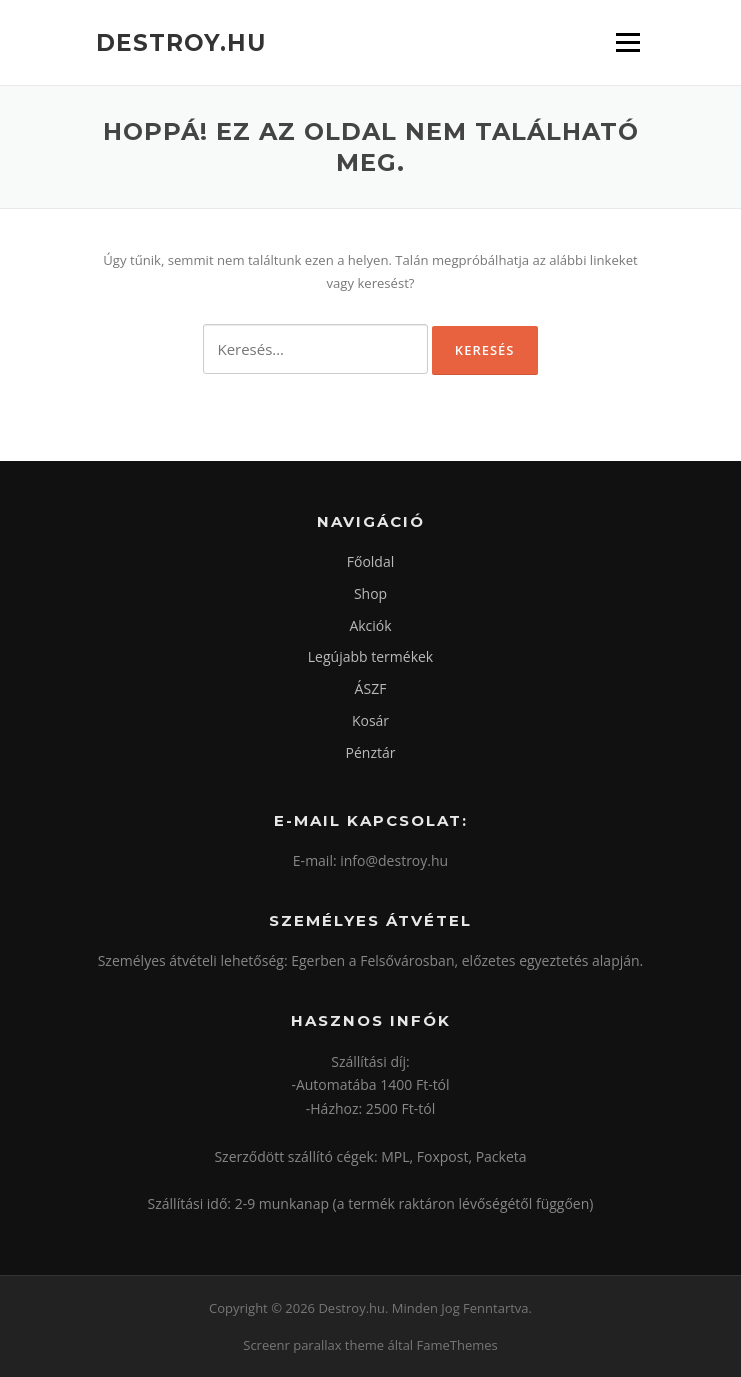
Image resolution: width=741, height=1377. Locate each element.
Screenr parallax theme (313, 1345)
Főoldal (370, 561)
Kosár (370, 720)
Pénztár (371, 752)
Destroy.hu (181, 42)
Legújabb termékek (370, 656)
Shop (370, 593)
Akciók (370, 625)
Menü (627, 42)
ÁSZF (371, 688)
